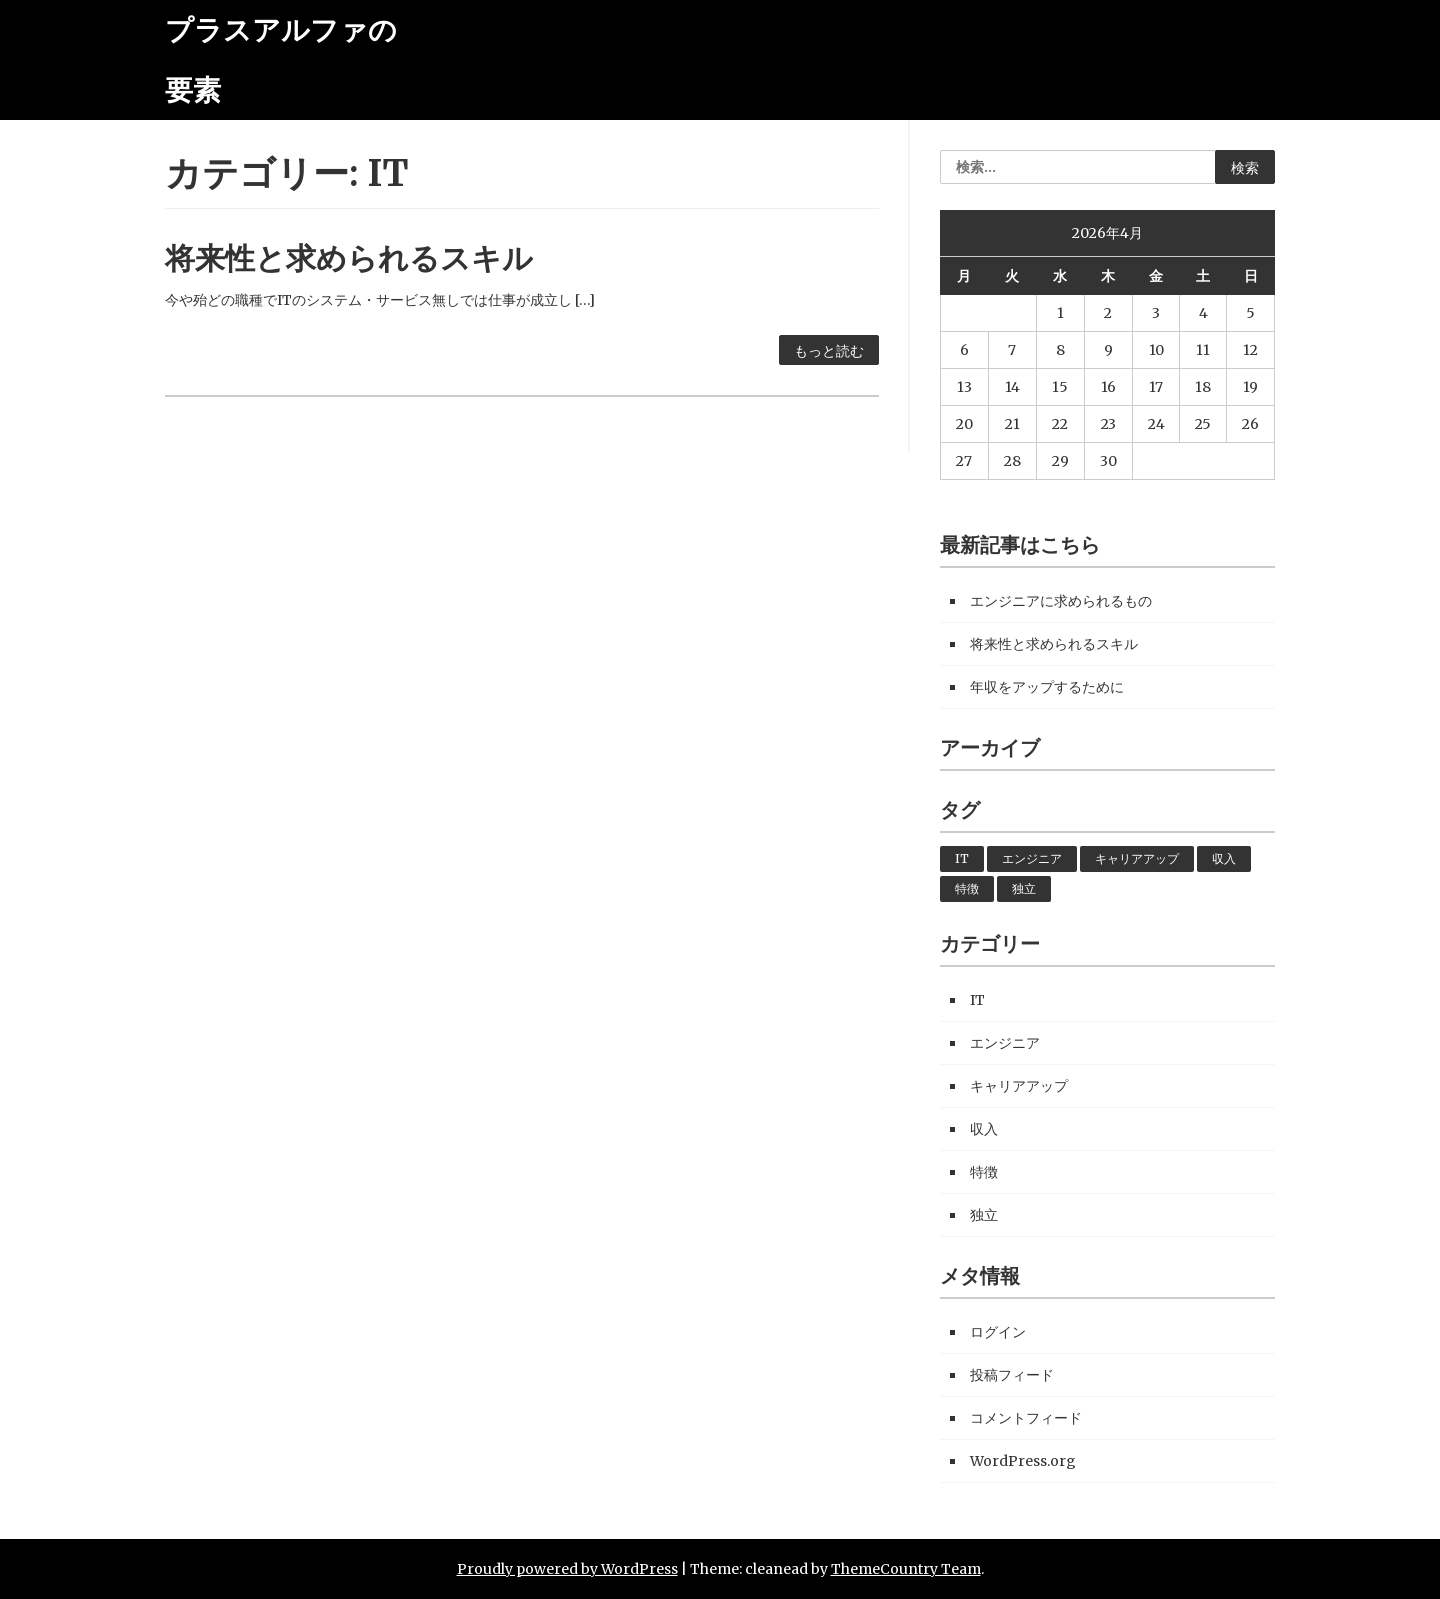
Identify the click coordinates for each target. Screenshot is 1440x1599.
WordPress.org (1023, 1461)
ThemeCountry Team (906, 1569)
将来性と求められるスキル (349, 258)
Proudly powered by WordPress (567, 1569)
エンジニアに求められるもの (1061, 601)
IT (962, 858)
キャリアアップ (1137, 858)
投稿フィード (1012, 1375)
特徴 (967, 888)
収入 (1224, 858)
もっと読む (829, 351)
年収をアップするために (1047, 687)
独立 (1024, 888)
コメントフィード (1026, 1418)
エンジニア (1032, 858)
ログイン (998, 1332)
